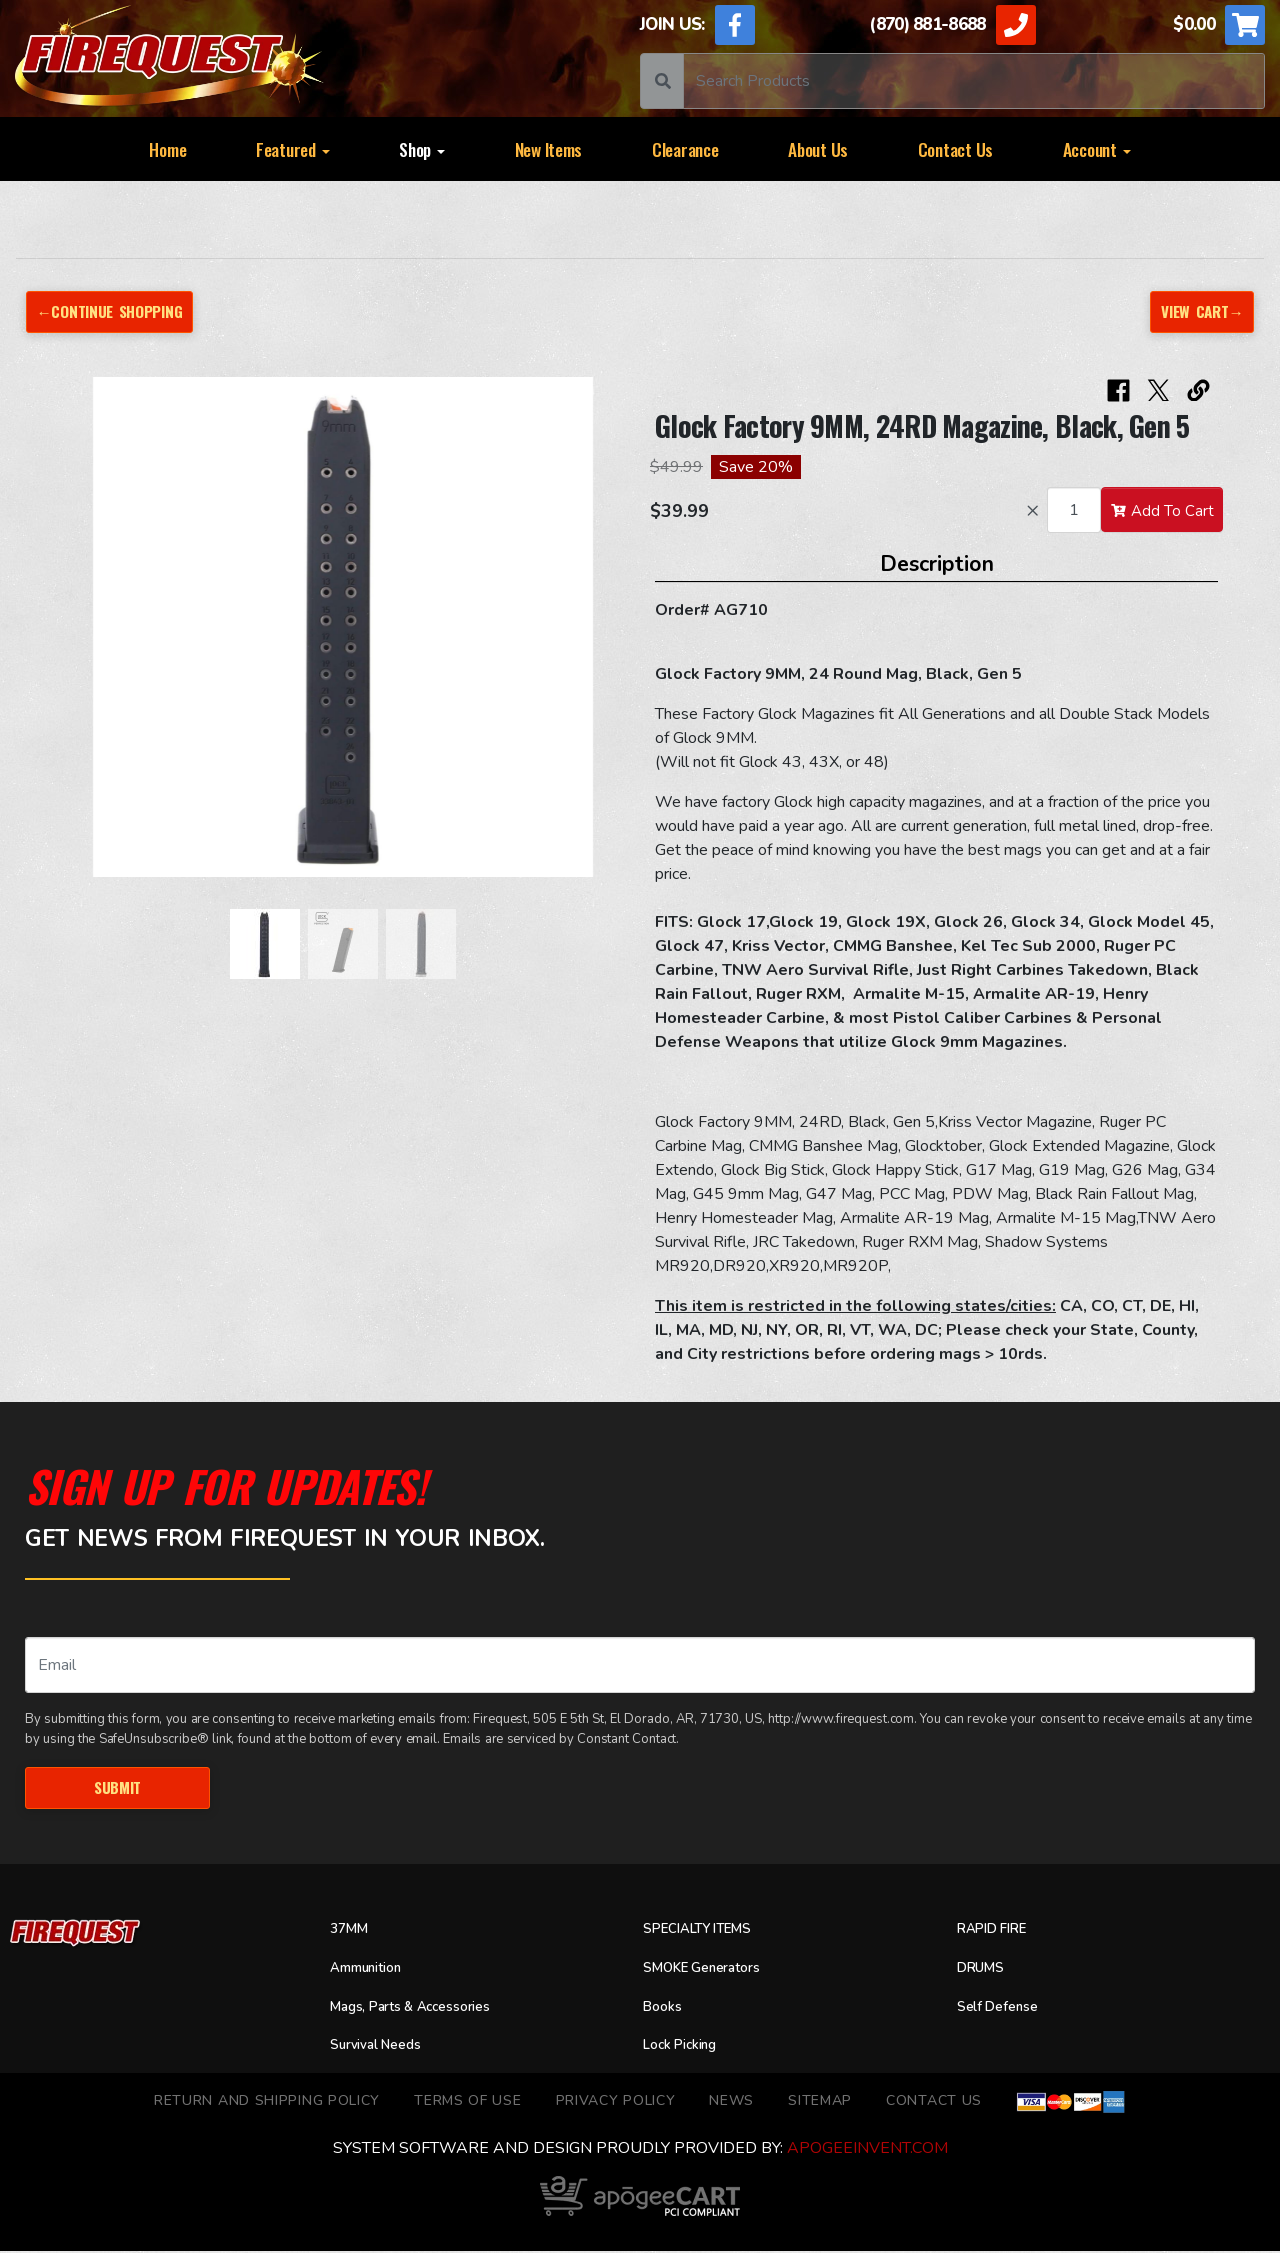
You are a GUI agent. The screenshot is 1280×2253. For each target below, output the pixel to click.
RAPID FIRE (998, 1932)
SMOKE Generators (712, 1970)
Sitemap (820, 2103)
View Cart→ (1198, 311)
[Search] (974, 81)
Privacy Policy (616, 2103)
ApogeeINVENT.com (867, 2150)
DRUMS (984, 1970)
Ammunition (374, 1970)
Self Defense (1004, 2009)
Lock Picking (687, 2048)
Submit (117, 1788)
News (731, 2103)
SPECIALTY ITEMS (708, 1932)
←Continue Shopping (118, 311)
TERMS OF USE (467, 2103)
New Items (549, 149)
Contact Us (955, 149)
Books (665, 2009)
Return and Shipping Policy (267, 2103)
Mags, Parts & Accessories (426, 2009)
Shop (422, 149)
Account (1097, 149)
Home (167, 149)
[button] (82, 638)
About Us (818, 149)
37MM (351, 1932)
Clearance (685, 149)
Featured (293, 149)
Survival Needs (384, 2048)
